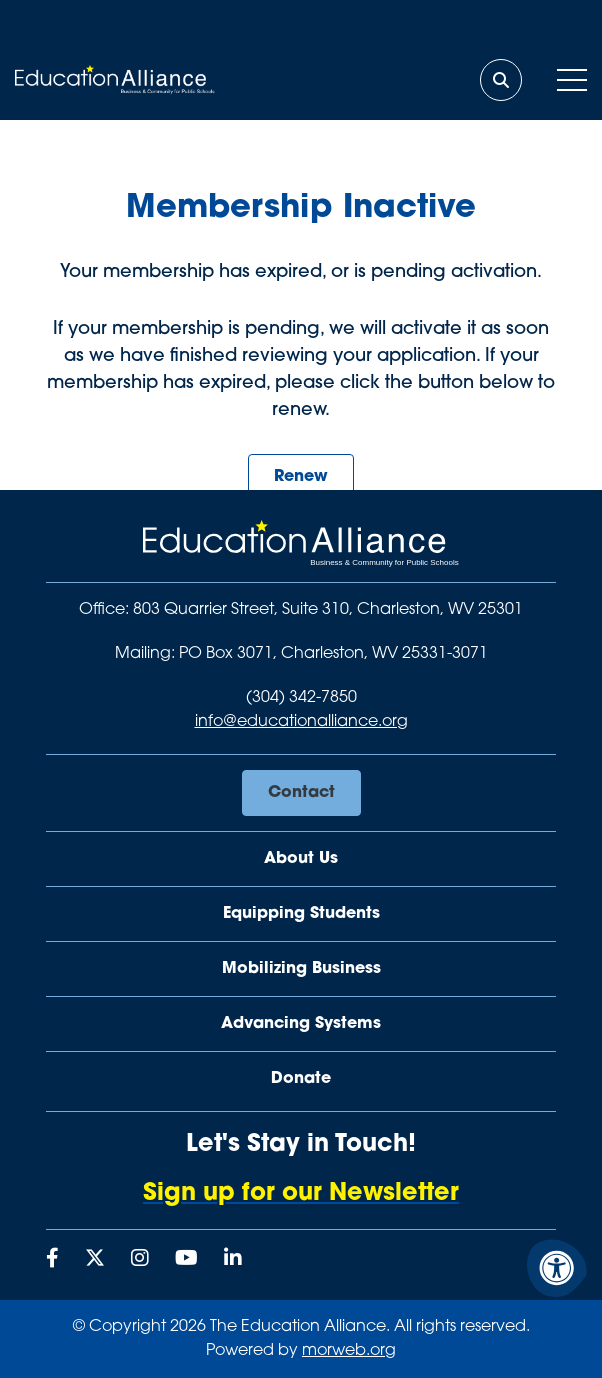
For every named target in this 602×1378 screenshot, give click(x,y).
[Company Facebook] (52, 1260)
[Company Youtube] (186, 1260)
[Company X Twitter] (95, 1260)
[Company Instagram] (140, 1260)
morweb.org (349, 1351)
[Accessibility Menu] (557, 1268)
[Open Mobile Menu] (572, 80)
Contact (301, 793)
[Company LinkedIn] (233, 1260)
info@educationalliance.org (301, 722)
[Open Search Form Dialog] (501, 80)
